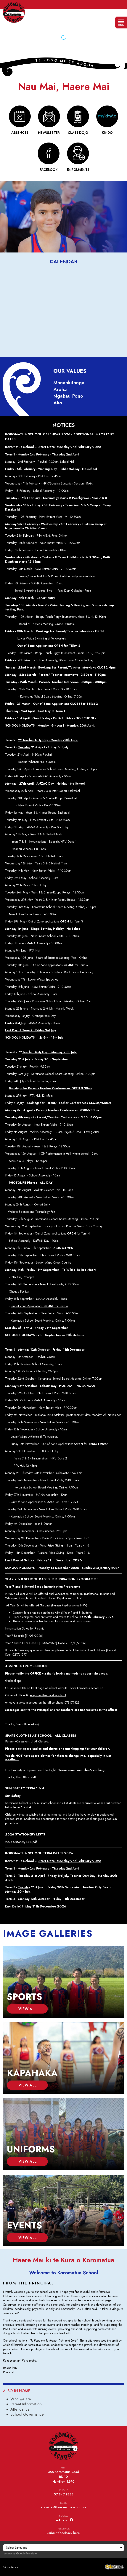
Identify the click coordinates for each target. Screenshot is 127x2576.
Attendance (20, 2409)
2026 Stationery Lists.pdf (21, 1842)
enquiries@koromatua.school (48, 1695)
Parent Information (26, 2404)
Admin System (10, 2567)
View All (27, 2009)
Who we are (20, 2399)
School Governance (27, 2414)
